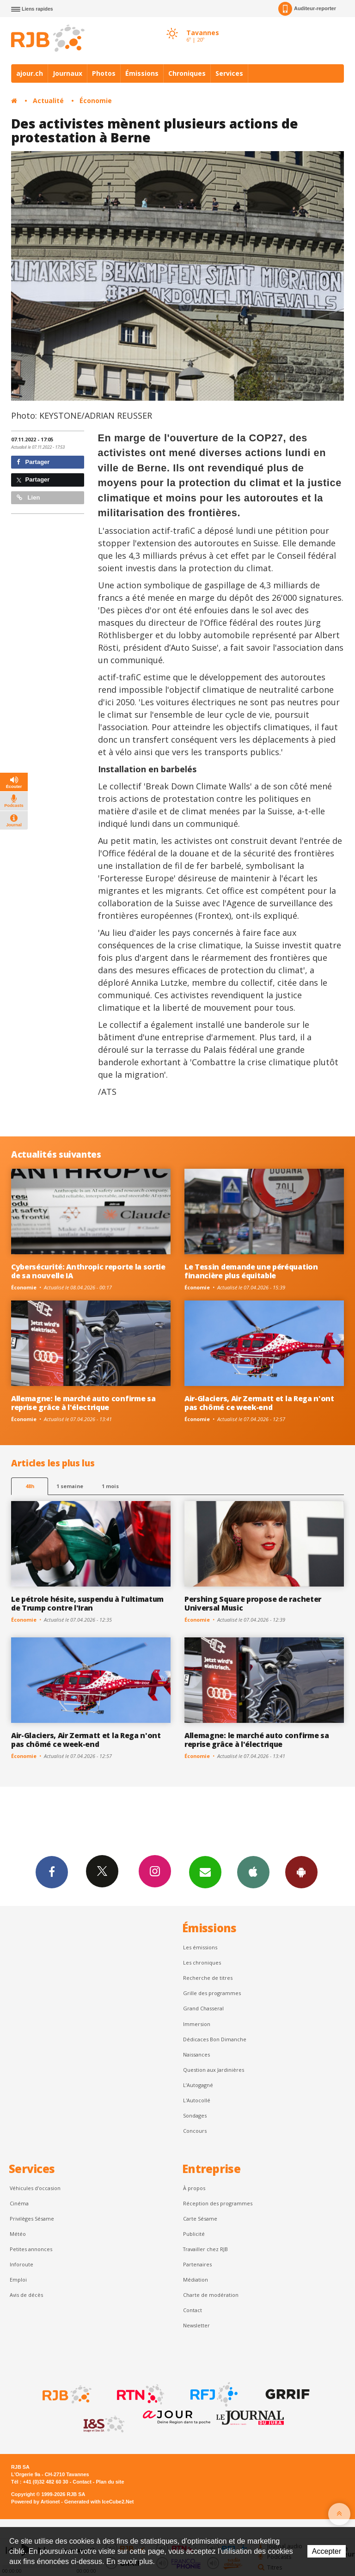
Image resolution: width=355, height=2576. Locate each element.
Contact (192, 2310)
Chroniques (187, 73)
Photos (104, 73)
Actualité (48, 100)
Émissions (142, 73)
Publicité (194, 2234)
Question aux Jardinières (213, 2070)
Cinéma (19, 2203)
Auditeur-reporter (307, 9)
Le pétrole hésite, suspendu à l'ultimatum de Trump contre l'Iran (87, 1603)
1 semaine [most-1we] (69, 1486)
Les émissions (200, 1947)
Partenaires (197, 2264)
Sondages (195, 2115)
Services (229, 73)
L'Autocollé (196, 2100)
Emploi (18, 2280)
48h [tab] (29, 1486)
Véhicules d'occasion (35, 2188)
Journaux (67, 73)
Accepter (326, 2551)
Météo (18, 2234)
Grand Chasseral (203, 2008)
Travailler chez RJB (205, 2249)
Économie (96, 100)
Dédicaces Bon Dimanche (214, 2039)
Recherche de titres (208, 1978)
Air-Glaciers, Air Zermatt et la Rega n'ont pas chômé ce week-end (259, 1402)
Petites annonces (31, 2249)
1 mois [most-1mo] (110, 1486)
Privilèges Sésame (32, 2219)
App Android (301, 1871)
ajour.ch (29, 73)
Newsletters (205, 1871)
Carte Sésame (200, 2219)
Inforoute (21, 2264)
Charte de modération (211, 2295)
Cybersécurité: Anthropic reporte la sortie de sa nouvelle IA (88, 1271)
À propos (194, 2188)
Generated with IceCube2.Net (99, 2501)
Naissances (196, 2054)
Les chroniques (202, 1962)
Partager (33, 461)
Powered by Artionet (35, 2501)
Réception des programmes (217, 2203)
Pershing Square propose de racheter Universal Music (252, 1603)
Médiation (195, 2280)
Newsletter (196, 2325)
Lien (28, 497)
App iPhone (253, 1871)
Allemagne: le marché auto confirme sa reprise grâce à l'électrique (83, 1402)
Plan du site (110, 2481)
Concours (195, 2131)
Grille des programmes (212, 1993)
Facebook (52, 1871)
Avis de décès (26, 2295)
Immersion (196, 2024)
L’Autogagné (198, 2085)
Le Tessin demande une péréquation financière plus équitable (251, 1271)
